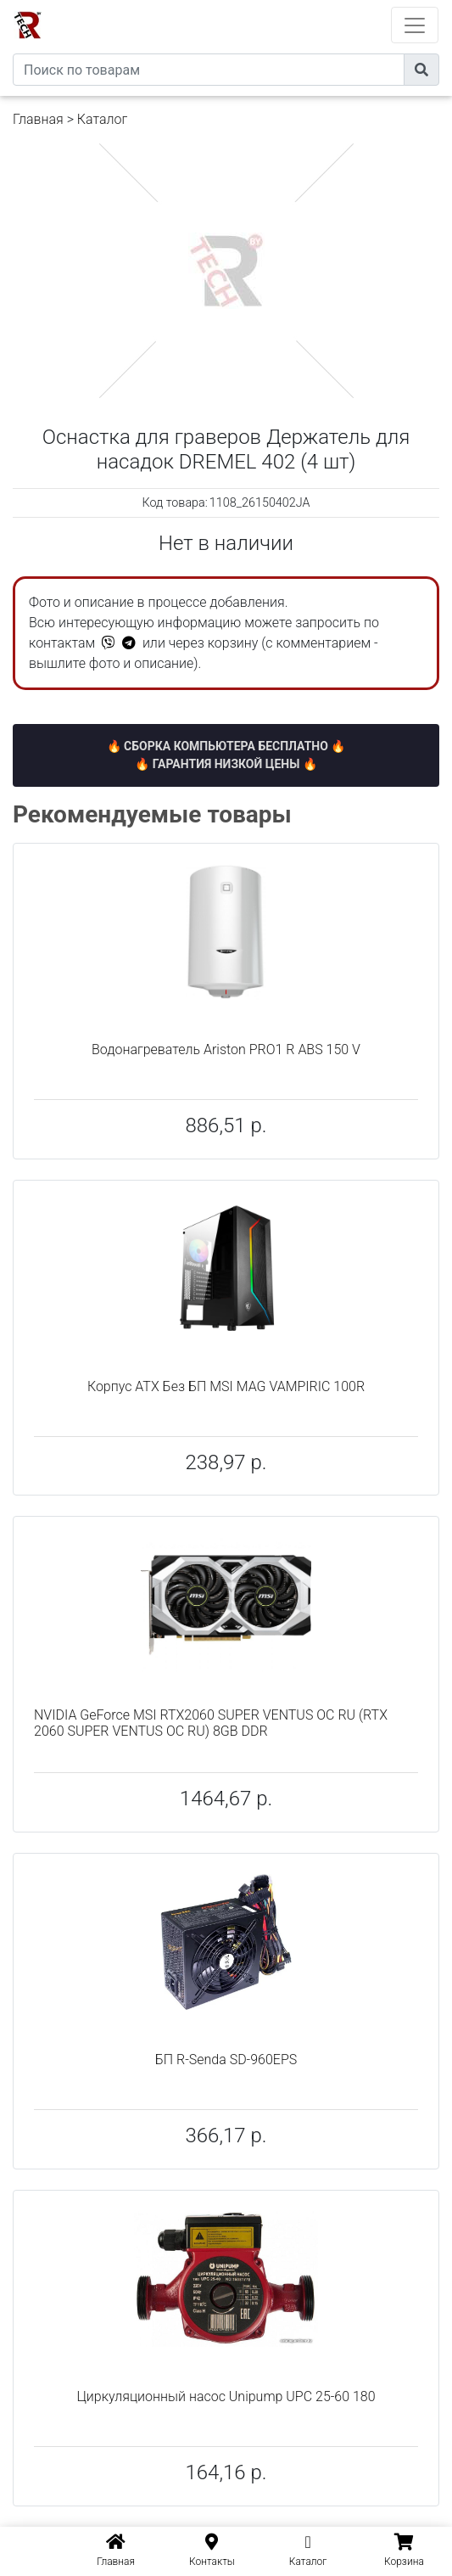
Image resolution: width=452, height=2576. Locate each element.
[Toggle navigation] (414, 25)
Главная (38, 119)
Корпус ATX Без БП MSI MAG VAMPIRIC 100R (226, 1386)
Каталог (102, 119)
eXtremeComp (249, 6)
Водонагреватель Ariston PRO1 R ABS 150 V (226, 1049)
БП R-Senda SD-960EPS (226, 2059)
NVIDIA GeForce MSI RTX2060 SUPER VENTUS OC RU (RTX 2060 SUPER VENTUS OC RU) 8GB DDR (211, 1723)
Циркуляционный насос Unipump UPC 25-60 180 (225, 2396)
